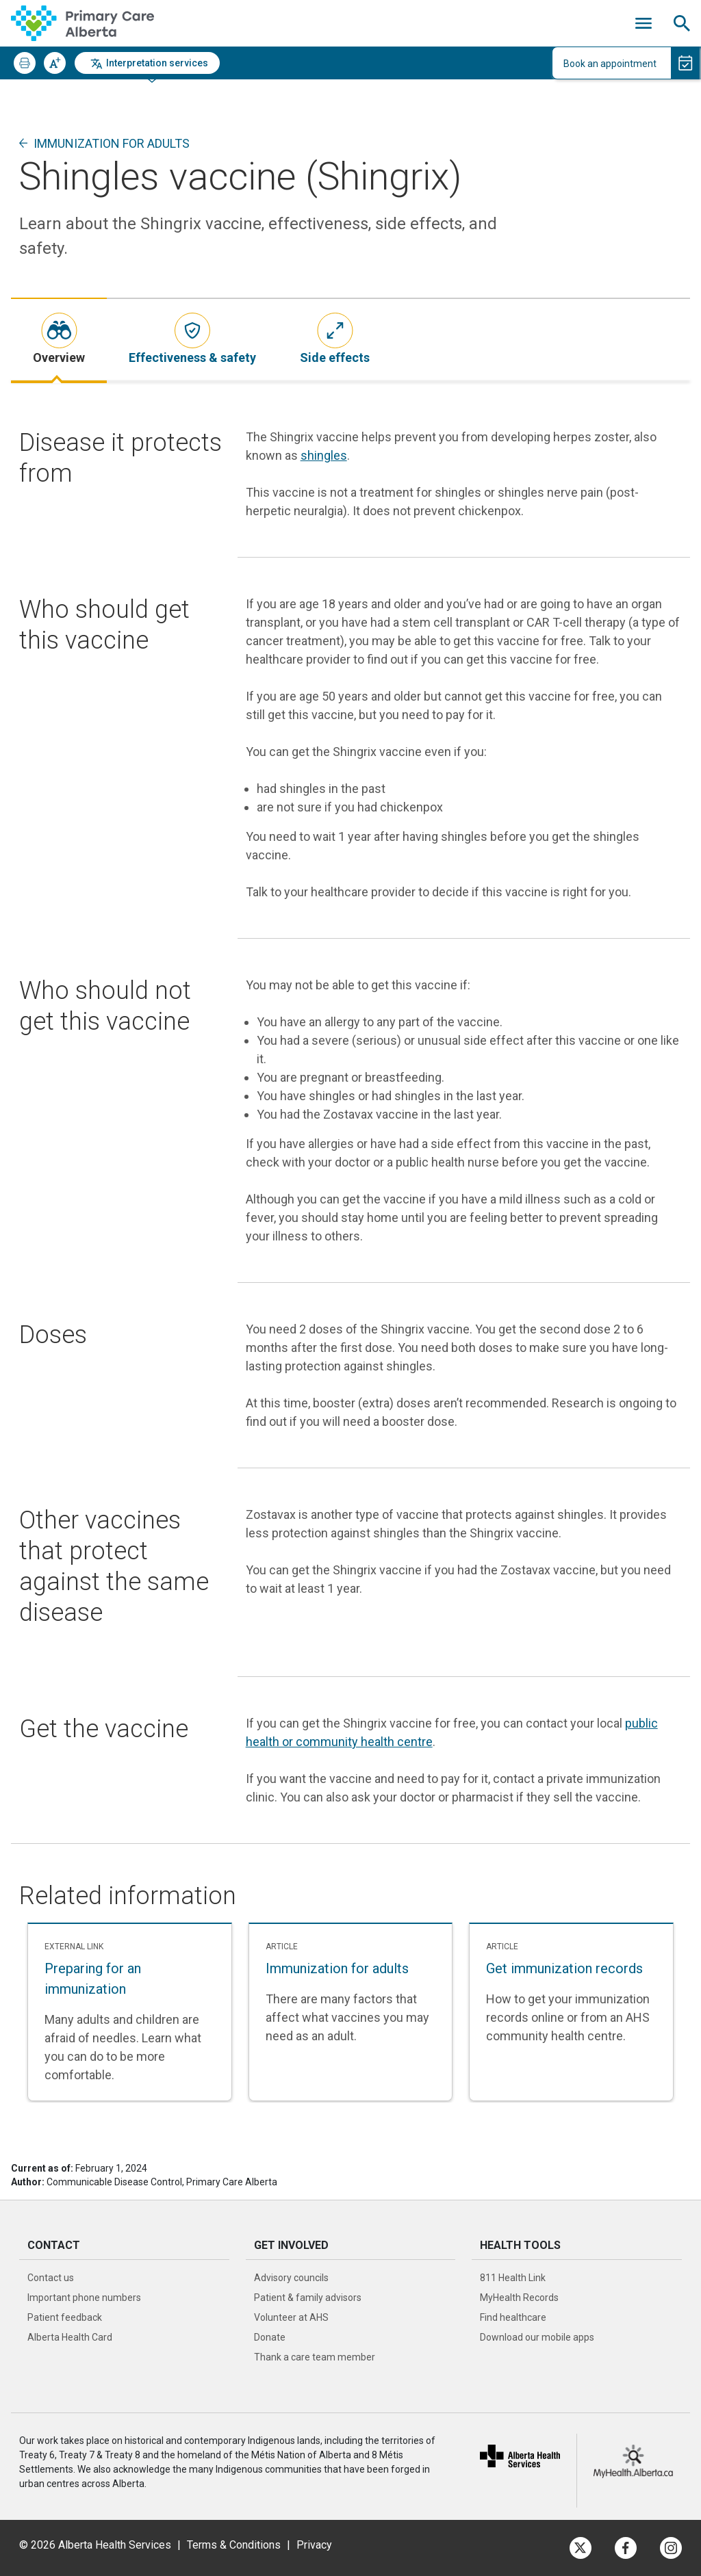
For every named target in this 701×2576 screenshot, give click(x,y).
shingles (324, 455)
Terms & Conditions (234, 2544)
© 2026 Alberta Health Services (96, 2544)
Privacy (314, 2544)
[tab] (59, 339)
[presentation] (59, 339)
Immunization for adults (112, 143)
